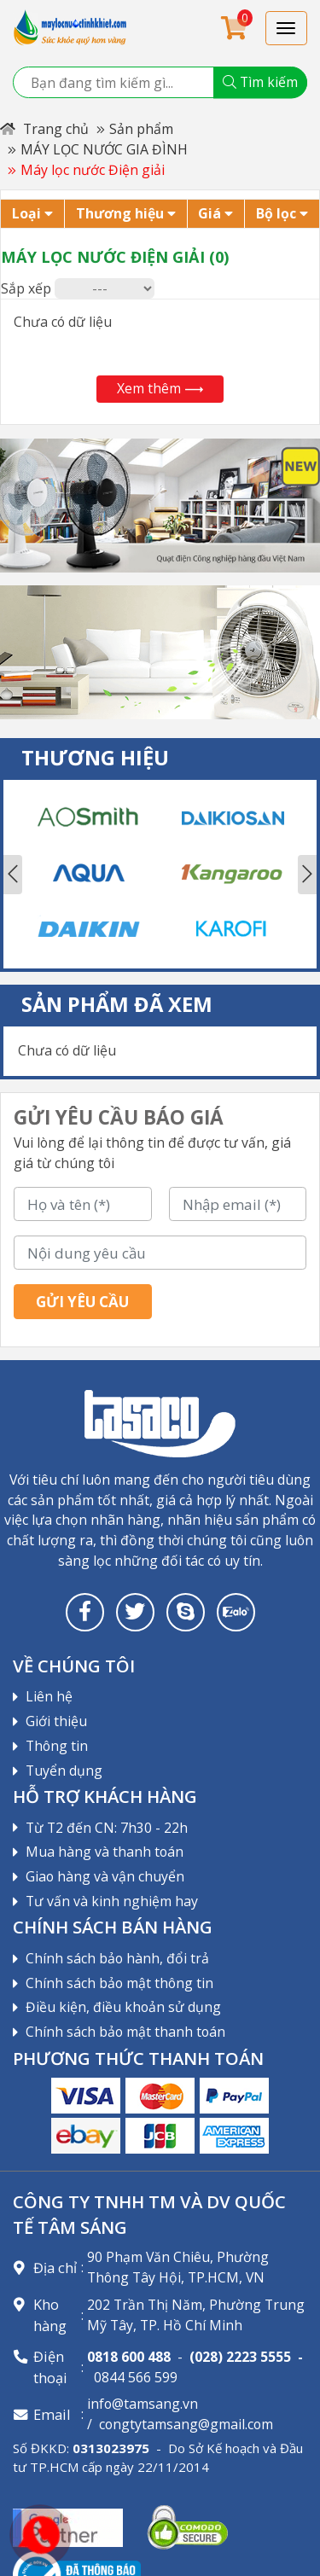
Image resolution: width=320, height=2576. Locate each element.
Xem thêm (160, 388)
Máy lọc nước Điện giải (92, 169)
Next (307, 874)
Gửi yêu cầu (82, 1301)
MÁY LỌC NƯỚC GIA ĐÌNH (104, 149)
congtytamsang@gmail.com (186, 2424)
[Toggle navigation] (286, 28)
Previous (12, 874)
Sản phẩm (141, 128)
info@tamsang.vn (142, 2403)
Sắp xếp (26, 288)
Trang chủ (44, 128)
